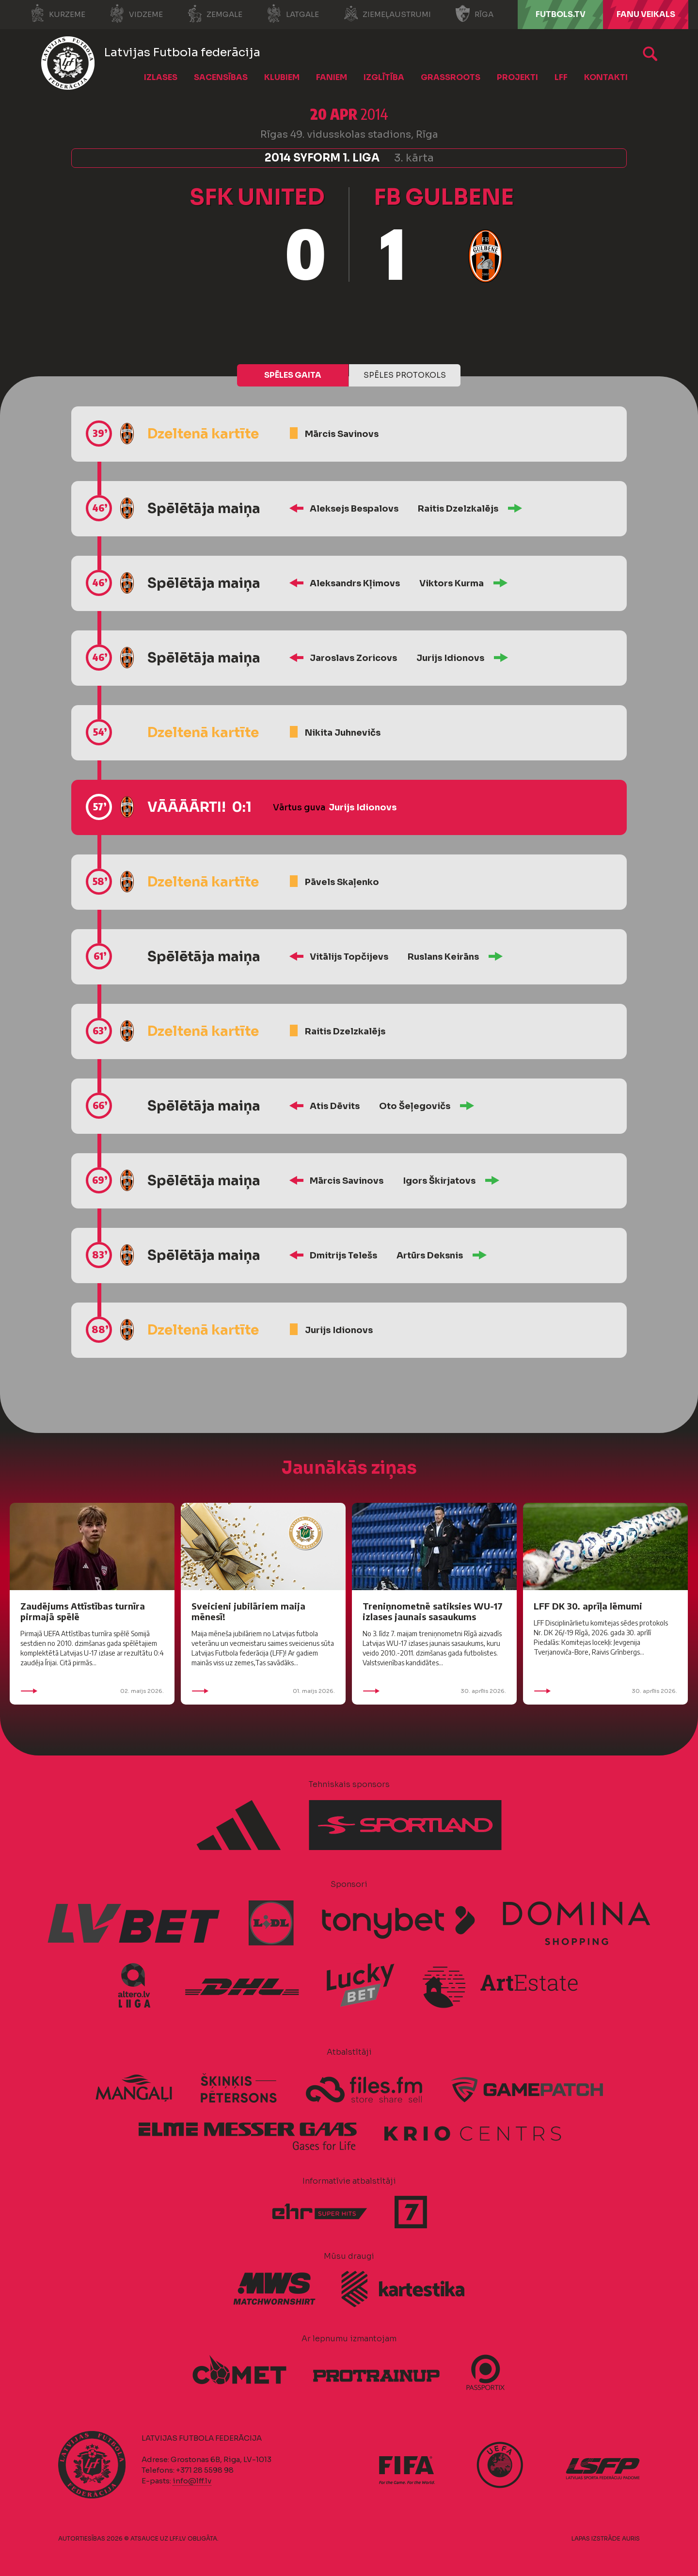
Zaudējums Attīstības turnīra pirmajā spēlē (82, 1611)
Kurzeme (57, 13)
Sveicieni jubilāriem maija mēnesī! (248, 1611)
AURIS (631, 2538)
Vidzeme (136, 13)
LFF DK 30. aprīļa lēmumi (588, 1605)
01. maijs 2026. (263, 1691)
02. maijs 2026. (92, 1691)
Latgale (293, 13)
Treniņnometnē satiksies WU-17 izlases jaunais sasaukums (433, 1611)
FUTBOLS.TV (561, 14)
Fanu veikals (646, 14)
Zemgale (214, 13)
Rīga (474, 13)
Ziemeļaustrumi (387, 13)
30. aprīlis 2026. (434, 1691)
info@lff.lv (192, 2480)
